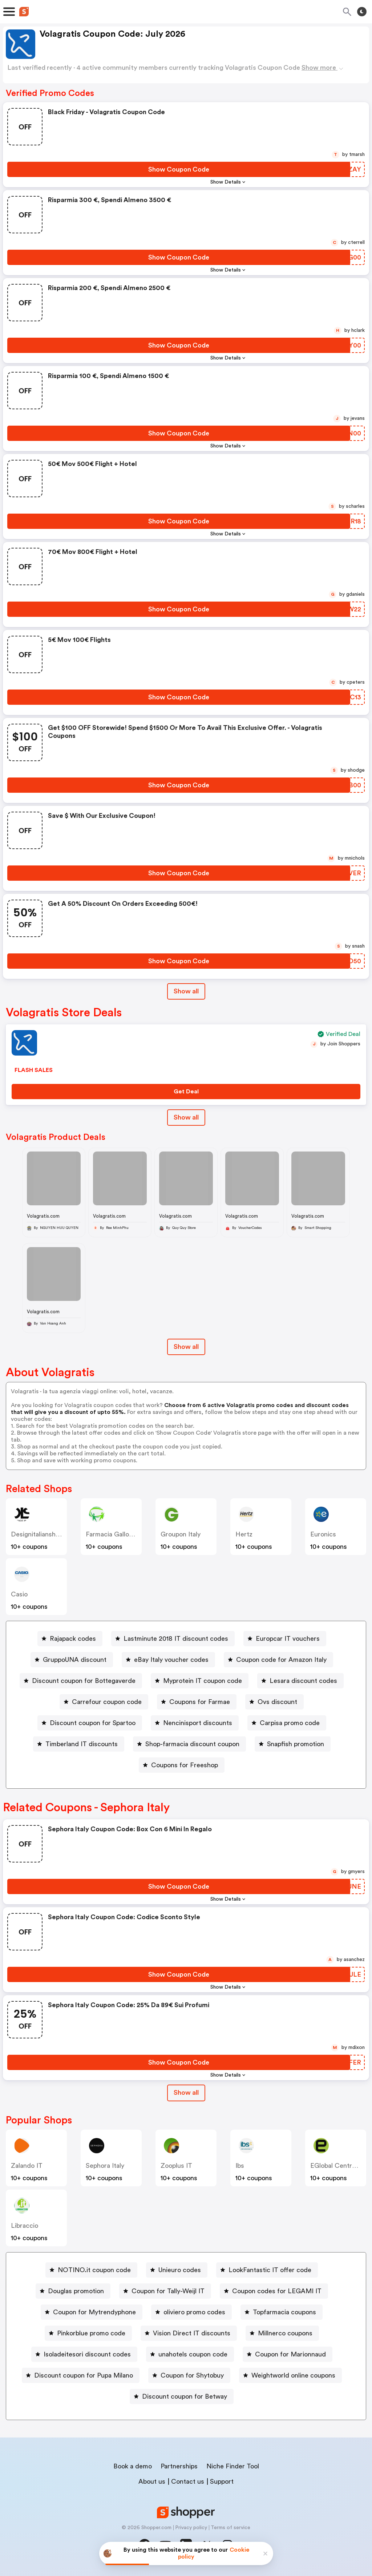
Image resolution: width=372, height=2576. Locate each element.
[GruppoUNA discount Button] (72, 1659)
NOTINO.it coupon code (94, 2270)
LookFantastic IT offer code (270, 2270)
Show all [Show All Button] (186, 991)
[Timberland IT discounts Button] (78, 1744)
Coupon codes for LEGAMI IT (277, 2291)
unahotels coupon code (192, 2354)
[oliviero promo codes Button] (191, 2312)
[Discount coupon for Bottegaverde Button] (81, 1680)
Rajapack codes (73, 1638)
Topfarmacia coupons (284, 2312)
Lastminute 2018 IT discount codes (176, 1638)
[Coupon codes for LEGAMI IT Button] (274, 2291)
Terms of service (230, 2527)
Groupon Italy (181, 1534)
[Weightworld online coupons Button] (290, 2375)
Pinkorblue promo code (91, 2333)
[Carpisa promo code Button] (286, 1723)
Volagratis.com (43, 1216)
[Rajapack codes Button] (69, 1638)
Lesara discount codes (303, 1680)
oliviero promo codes (194, 2312)
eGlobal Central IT (337, 2165)
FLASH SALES (34, 1070)
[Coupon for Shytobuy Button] (189, 2375)
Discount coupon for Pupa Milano (83, 2375)
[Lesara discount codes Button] (300, 1680)
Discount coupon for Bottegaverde (84, 1680)
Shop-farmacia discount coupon (192, 1744)
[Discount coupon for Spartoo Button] (89, 1723)
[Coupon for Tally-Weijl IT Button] (165, 2291)
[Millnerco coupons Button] (282, 2333)
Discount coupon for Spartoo (93, 1723)
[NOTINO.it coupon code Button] (91, 2270)
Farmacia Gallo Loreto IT (122, 1534)
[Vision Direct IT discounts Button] (189, 2333)
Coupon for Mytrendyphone (94, 2312)
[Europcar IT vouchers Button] (284, 1638)
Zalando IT (27, 2165)
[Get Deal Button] (186, 1091)
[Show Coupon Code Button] (178, 169)
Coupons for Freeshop (184, 1765)
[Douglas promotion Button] (73, 2291)
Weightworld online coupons (293, 2375)
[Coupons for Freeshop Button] (182, 1765)
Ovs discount (277, 1702)
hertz (243, 1534)
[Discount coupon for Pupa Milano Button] (81, 2375)
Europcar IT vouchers (288, 1638)
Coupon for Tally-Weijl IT (168, 2291)
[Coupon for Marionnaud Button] (287, 2354)
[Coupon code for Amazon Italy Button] (278, 1659)
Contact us (187, 2481)
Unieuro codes (179, 2270)
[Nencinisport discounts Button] (195, 1723)
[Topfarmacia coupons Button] (281, 2312)
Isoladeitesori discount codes (87, 2354)
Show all (186, 2092)
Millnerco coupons (285, 2333)
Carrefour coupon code (107, 1702)
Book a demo (132, 2466)
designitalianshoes (38, 1534)
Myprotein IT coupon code (202, 1680)
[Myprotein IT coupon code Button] (199, 1680)
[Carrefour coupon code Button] (104, 1701)
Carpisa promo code (290, 1723)
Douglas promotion (76, 2291)
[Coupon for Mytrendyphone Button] (91, 2312)
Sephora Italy (105, 2165)
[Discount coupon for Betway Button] (182, 2396)
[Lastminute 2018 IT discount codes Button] (173, 1638)
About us (151, 2481)
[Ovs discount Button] (274, 1701)
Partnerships (179, 2466)
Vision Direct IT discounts (191, 2333)
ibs (239, 2165)
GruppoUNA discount (74, 1659)
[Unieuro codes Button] (176, 2270)
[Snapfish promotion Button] (293, 1744)
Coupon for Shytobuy (192, 2375)
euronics (323, 1534)
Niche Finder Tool (232, 2466)
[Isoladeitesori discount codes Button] (84, 2354)
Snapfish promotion (295, 1744)
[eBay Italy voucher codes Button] (168, 1659)
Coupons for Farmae (199, 1702)
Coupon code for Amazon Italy (281, 1659)
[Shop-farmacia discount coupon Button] (189, 1744)
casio (19, 1594)
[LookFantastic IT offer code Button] (267, 2270)
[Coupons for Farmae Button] (196, 1701)
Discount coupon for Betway (184, 2396)
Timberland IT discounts (81, 1744)
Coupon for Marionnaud (290, 2354)
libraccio (24, 2225)
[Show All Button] (186, 2093)
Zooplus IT (176, 2165)
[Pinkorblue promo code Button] (88, 2333)
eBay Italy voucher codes (171, 1659)
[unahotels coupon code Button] (190, 2354)
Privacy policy (191, 2527)
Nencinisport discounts (197, 1723)
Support (222, 2481)
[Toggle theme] (362, 12)
